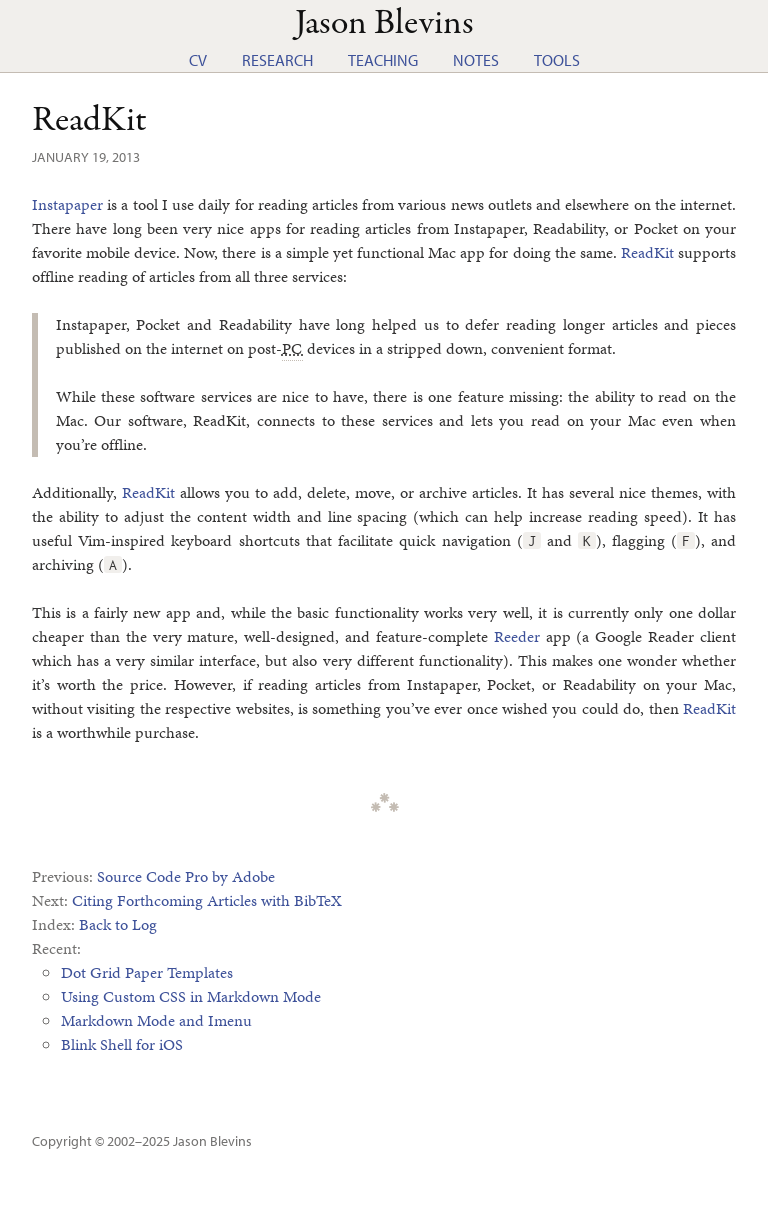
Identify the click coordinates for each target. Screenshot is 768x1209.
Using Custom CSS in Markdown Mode (191, 996)
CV (198, 60)
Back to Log (118, 924)
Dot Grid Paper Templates (147, 972)
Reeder (517, 636)
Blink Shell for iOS (122, 1044)
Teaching (383, 60)
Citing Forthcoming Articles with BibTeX (207, 900)
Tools (557, 60)
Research (277, 60)
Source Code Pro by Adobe (186, 876)
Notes (476, 60)
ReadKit (89, 120)
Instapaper (67, 204)
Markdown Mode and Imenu (156, 1020)
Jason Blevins (212, 1141)
